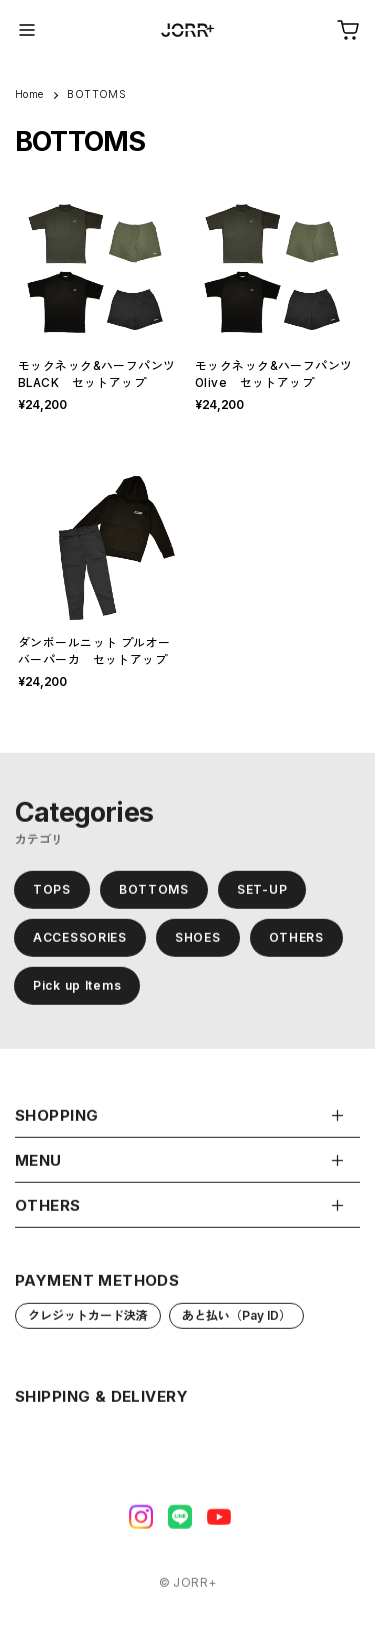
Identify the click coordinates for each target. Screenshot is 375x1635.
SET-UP (262, 893)
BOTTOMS (154, 893)
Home (29, 94)
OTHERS (296, 941)
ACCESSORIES (80, 941)
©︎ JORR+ (188, 1587)
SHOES (198, 941)
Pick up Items (77, 989)
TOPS (52, 893)
